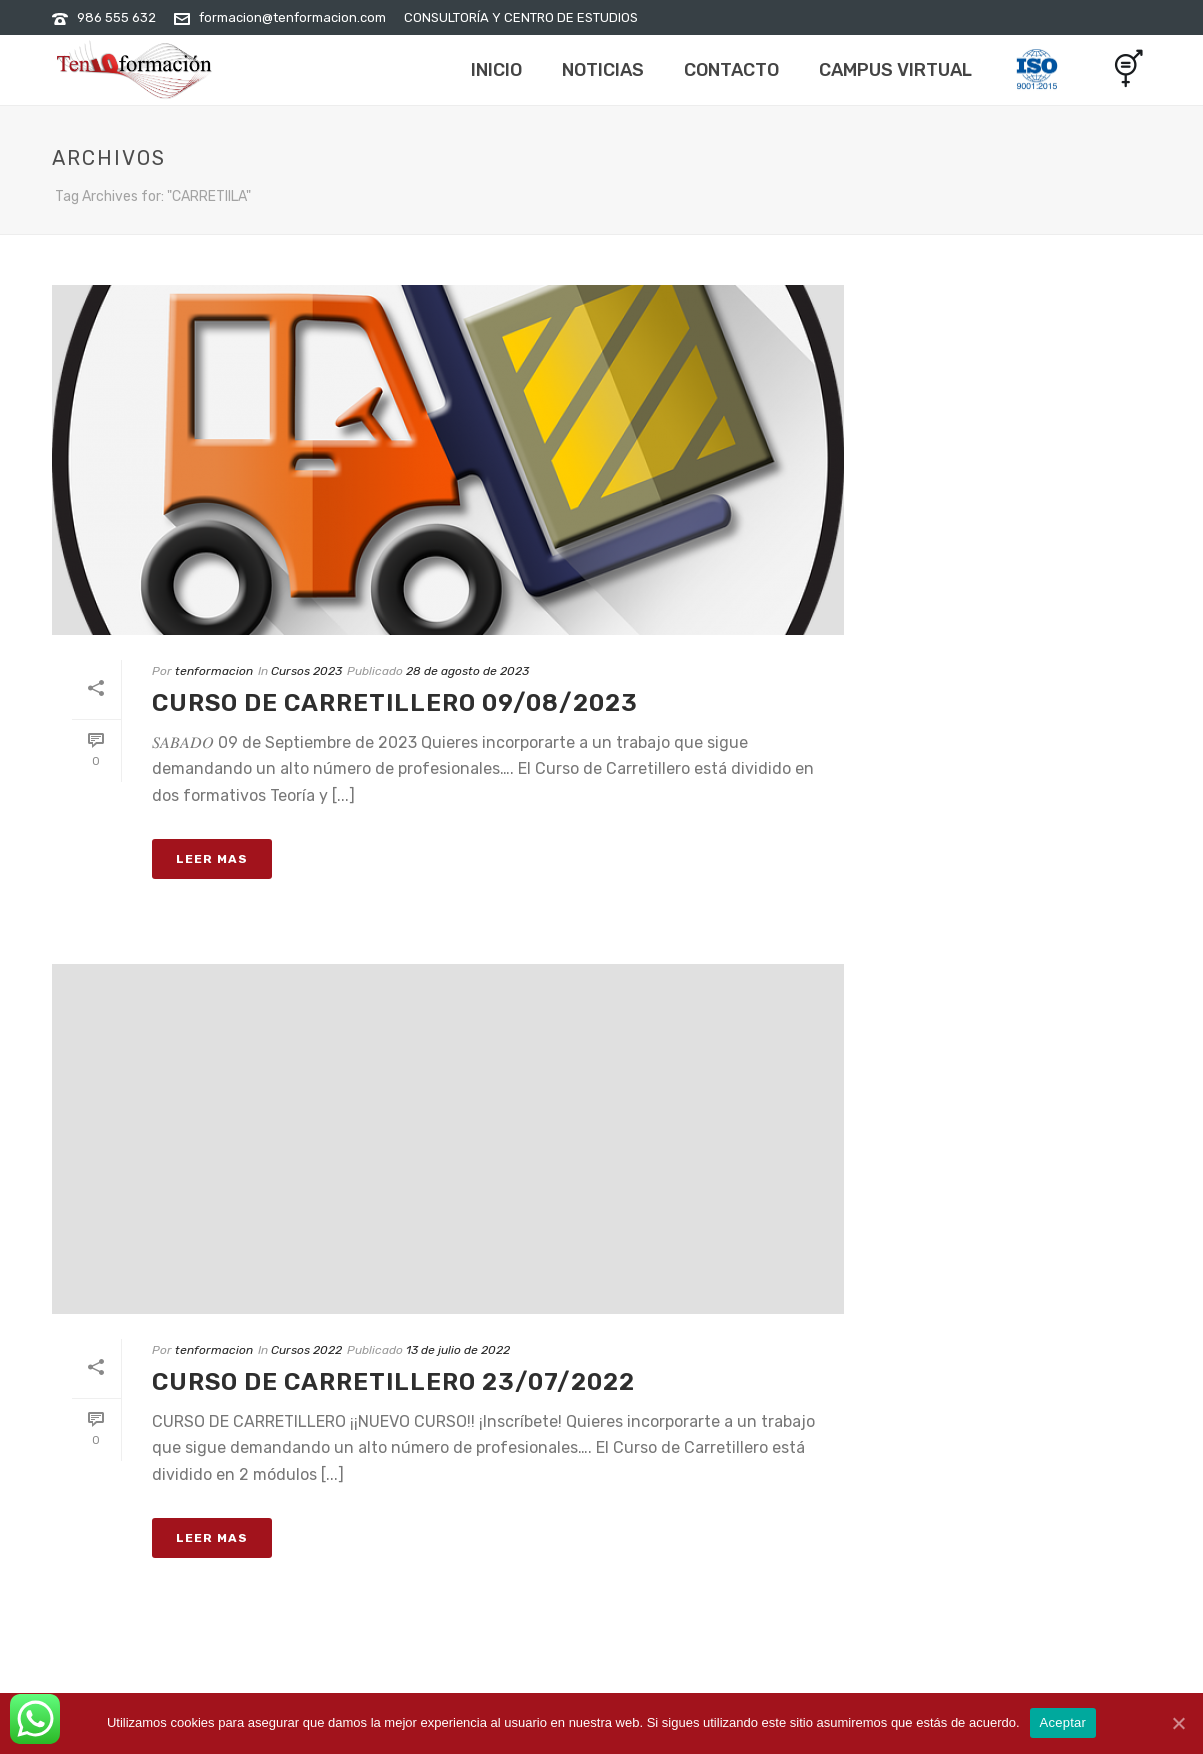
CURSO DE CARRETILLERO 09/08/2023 (395, 703)
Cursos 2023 (306, 671)
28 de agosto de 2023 (467, 671)
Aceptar (1063, 1722)
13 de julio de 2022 (458, 1350)
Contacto (731, 70)
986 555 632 (116, 17)
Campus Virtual (895, 70)
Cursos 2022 (306, 1350)
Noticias (603, 70)
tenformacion (214, 671)
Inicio (496, 70)
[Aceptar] (1178, 1723)
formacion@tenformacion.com (292, 17)
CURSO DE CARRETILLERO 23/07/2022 (393, 1382)
